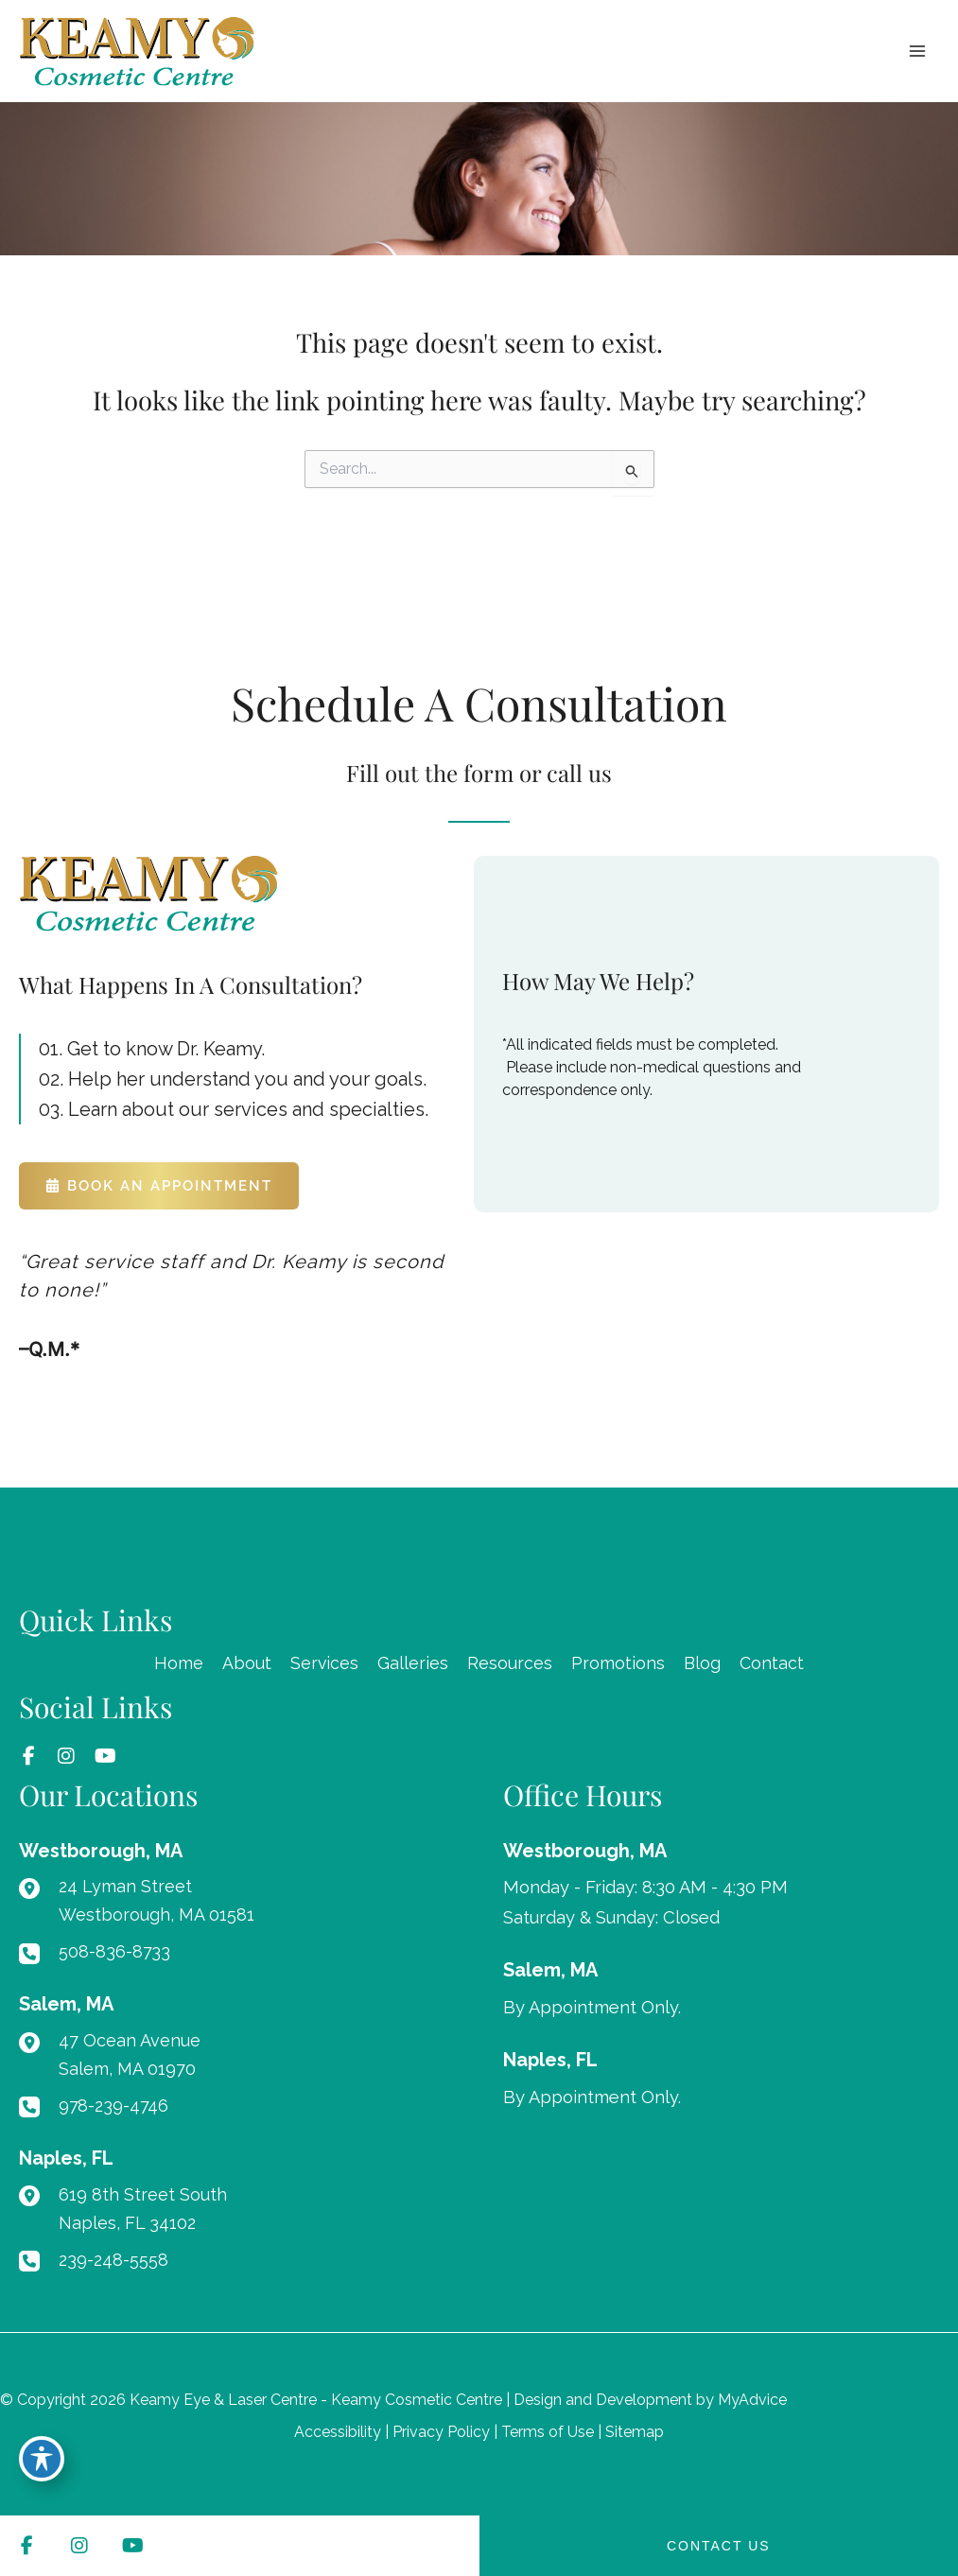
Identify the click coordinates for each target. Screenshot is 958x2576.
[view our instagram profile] (66, 1758)
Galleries (412, 1664)
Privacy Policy (441, 2432)
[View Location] (101, 1851)
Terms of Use (547, 2432)
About (245, 1664)
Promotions (618, 1664)
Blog (702, 1664)
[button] (159, 1186)
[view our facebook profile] (28, 1758)
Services (323, 1664)
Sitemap (634, 2432)
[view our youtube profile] (104, 1758)
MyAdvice (752, 2400)
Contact (772, 1664)
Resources (509, 1664)
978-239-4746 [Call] (115, 2106)
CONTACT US (719, 2545)
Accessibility (337, 2432)
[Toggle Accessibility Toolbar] (41, 2458)
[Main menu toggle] (917, 54)
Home (177, 1664)
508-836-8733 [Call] (115, 1952)
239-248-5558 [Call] (114, 2260)
